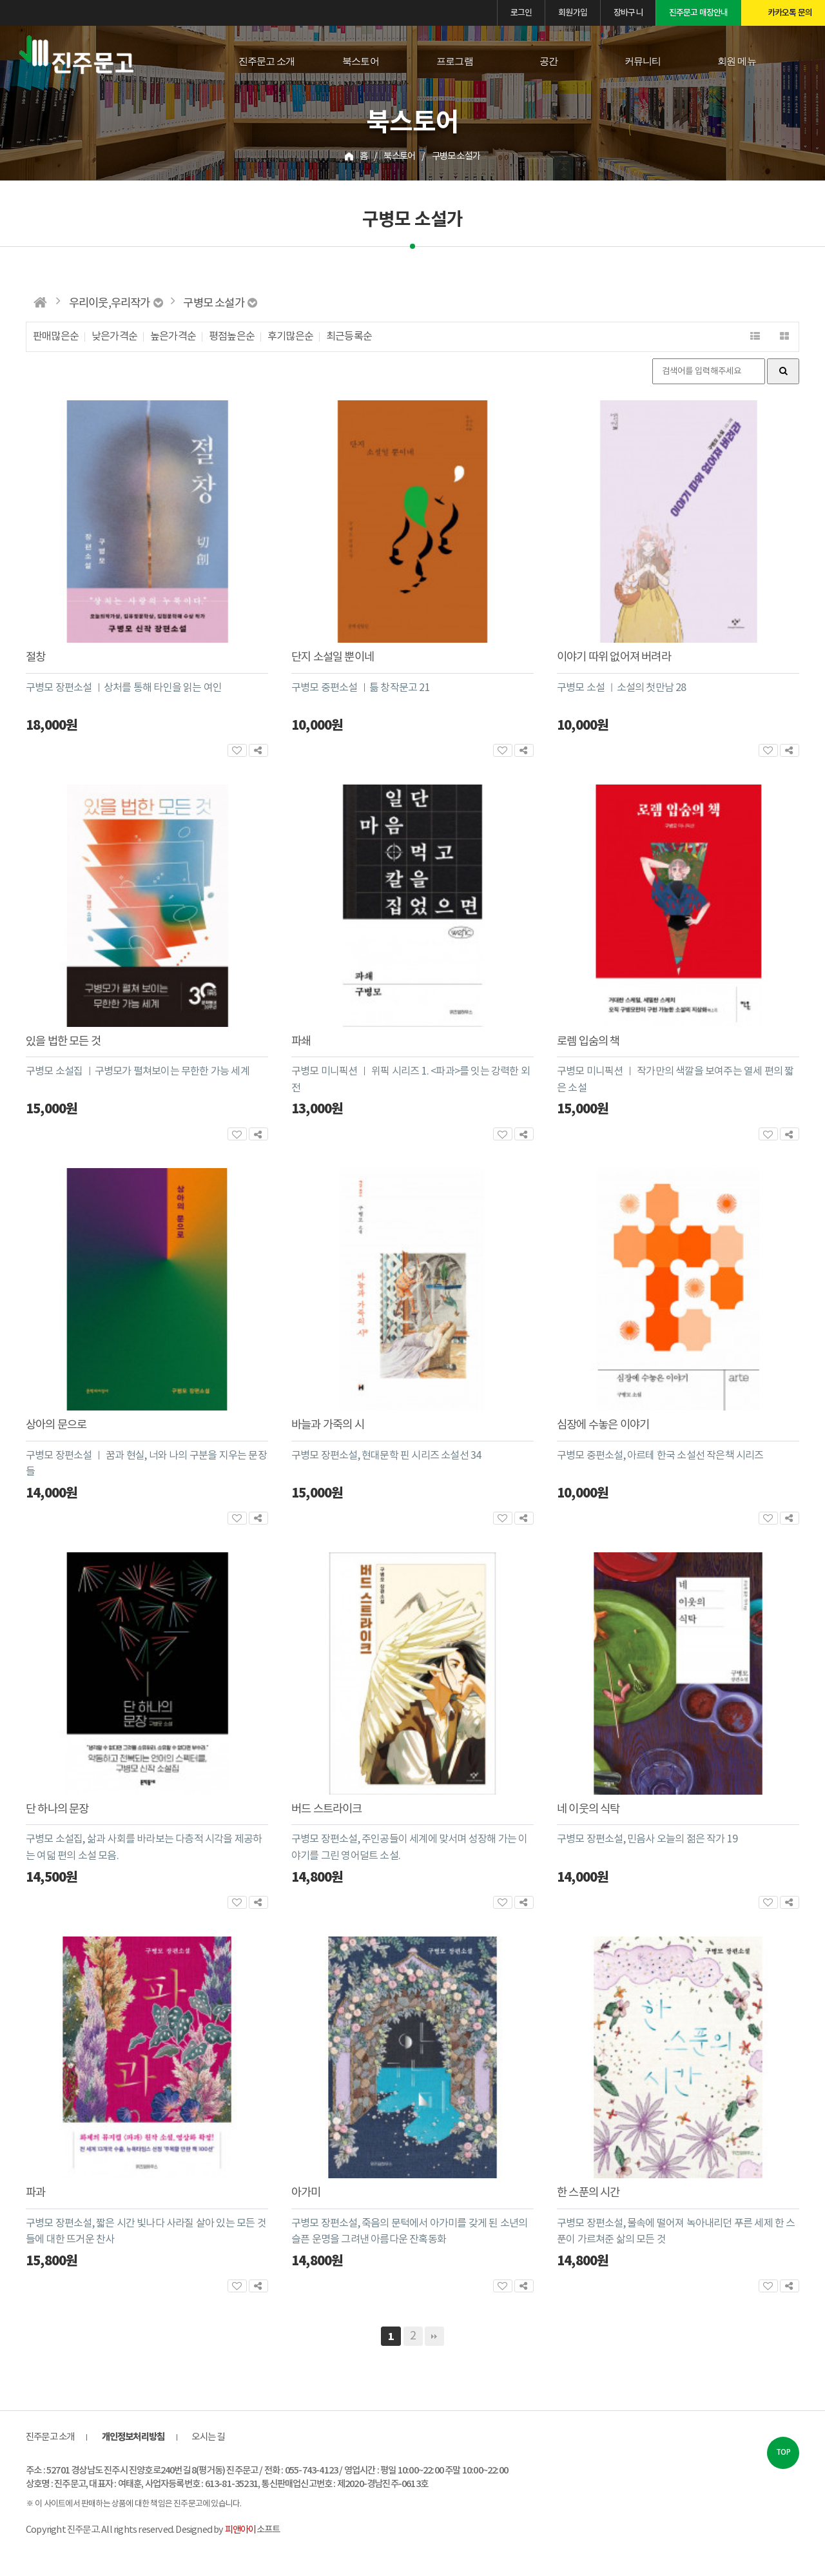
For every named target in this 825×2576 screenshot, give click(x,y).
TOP (783, 2452)
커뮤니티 (643, 61)
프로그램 (454, 61)
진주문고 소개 (266, 61)
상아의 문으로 (56, 1425)
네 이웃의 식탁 (588, 1809)
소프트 (252, 2529)
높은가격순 (173, 337)
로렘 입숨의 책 (588, 1041)
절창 (35, 657)
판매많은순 (56, 337)
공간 (548, 61)
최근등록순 (349, 337)
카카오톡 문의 (790, 13)
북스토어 (360, 61)
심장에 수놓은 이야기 (603, 1425)
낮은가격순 (114, 337)
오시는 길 (207, 2437)
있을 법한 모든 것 (63, 1041)
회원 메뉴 (737, 61)
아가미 (306, 2193)
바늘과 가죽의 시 (327, 1425)
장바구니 (628, 13)
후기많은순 (290, 337)
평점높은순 (232, 337)
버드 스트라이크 (326, 1809)
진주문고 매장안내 (698, 13)
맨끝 (434, 2336)
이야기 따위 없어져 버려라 (614, 657)
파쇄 (301, 1041)
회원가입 (572, 13)
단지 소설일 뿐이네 (332, 657)
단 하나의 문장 (57, 1809)
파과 (35, 2193)
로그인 (521, 13)
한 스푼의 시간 (588, 2193)
